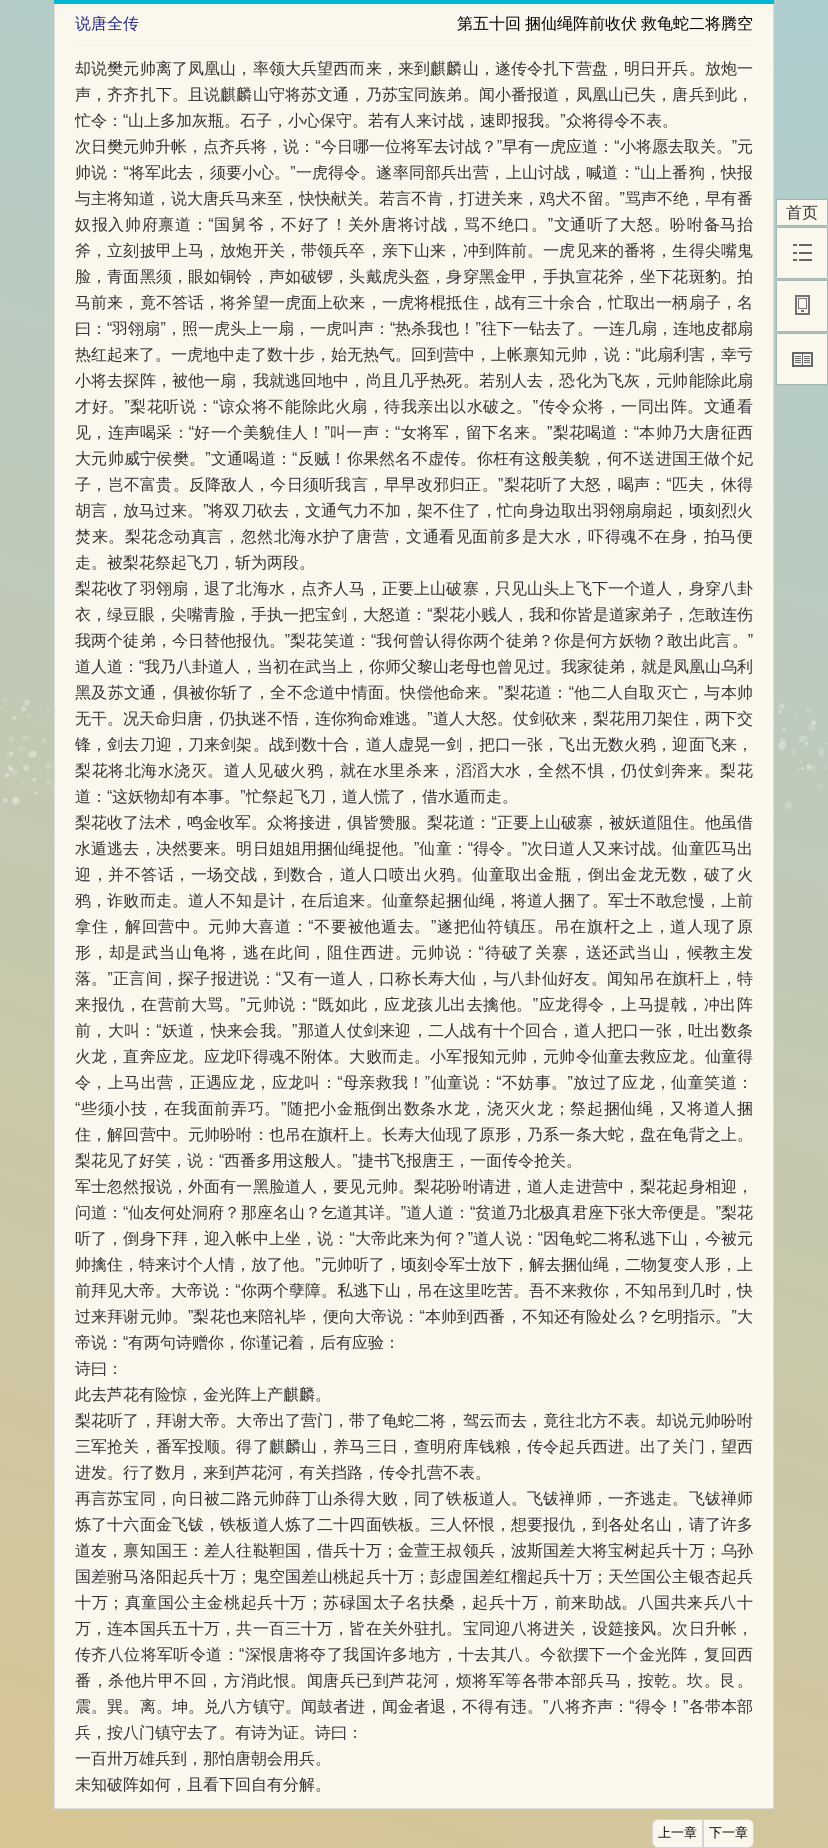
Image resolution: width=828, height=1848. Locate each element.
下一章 (728, 1833)
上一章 (677, 1833)
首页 (802, 212)
